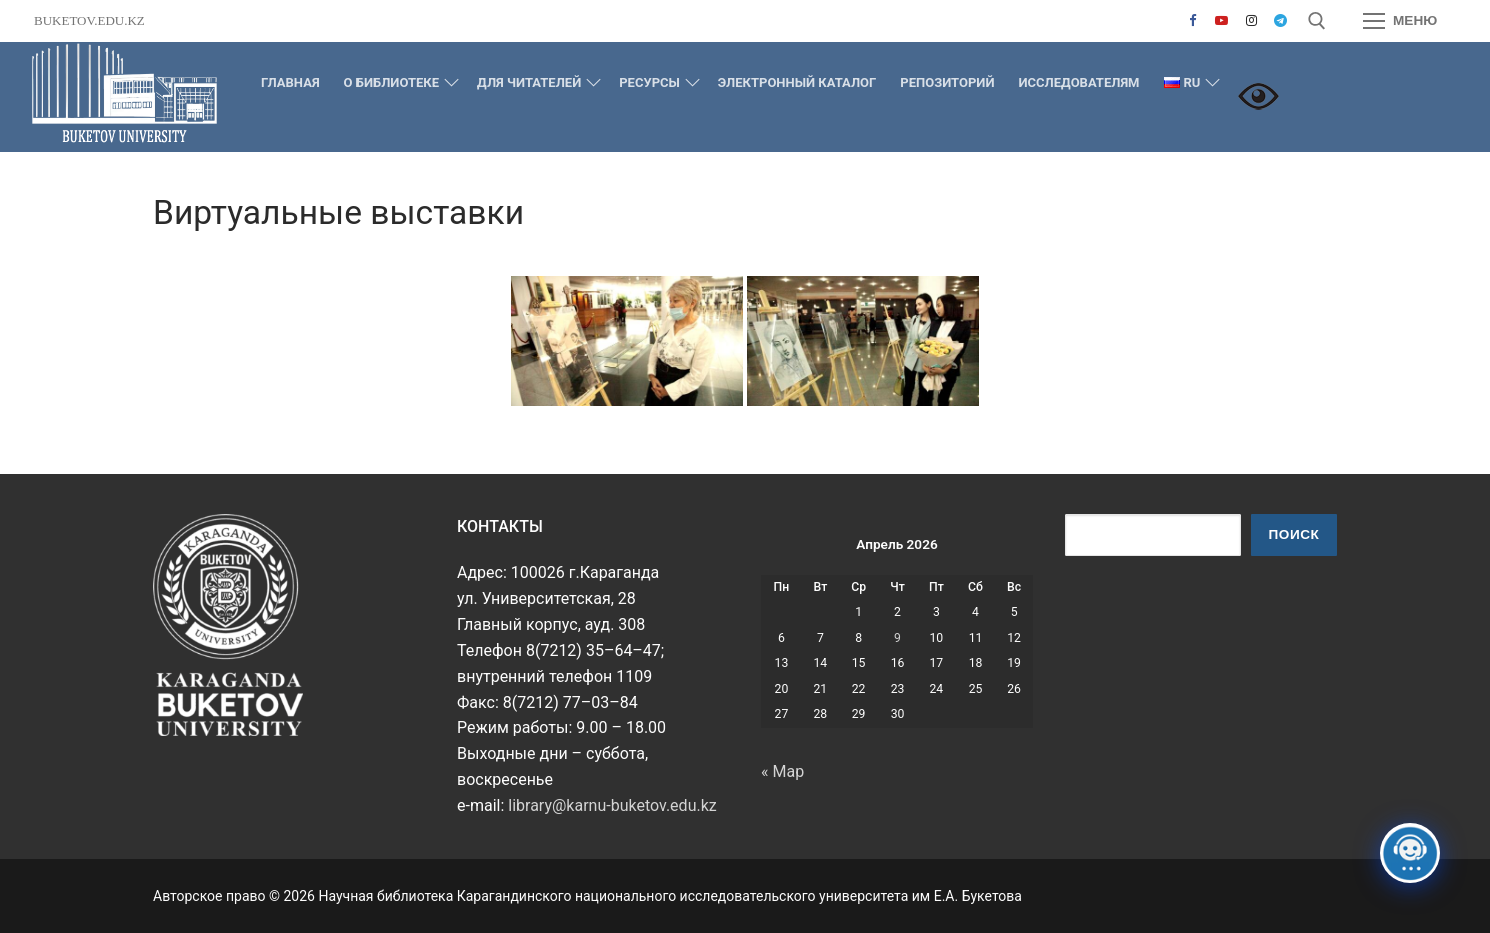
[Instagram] (1250, 20)
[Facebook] (1192, 20)
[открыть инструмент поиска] (1317, 21)
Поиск (1294, 534)
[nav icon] (1400, 21)
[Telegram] (1280, 20)
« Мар (782, 771)
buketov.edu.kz (89, 20)
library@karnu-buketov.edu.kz (612, 805)
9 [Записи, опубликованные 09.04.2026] (897, 638)
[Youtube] (1221, 20)
